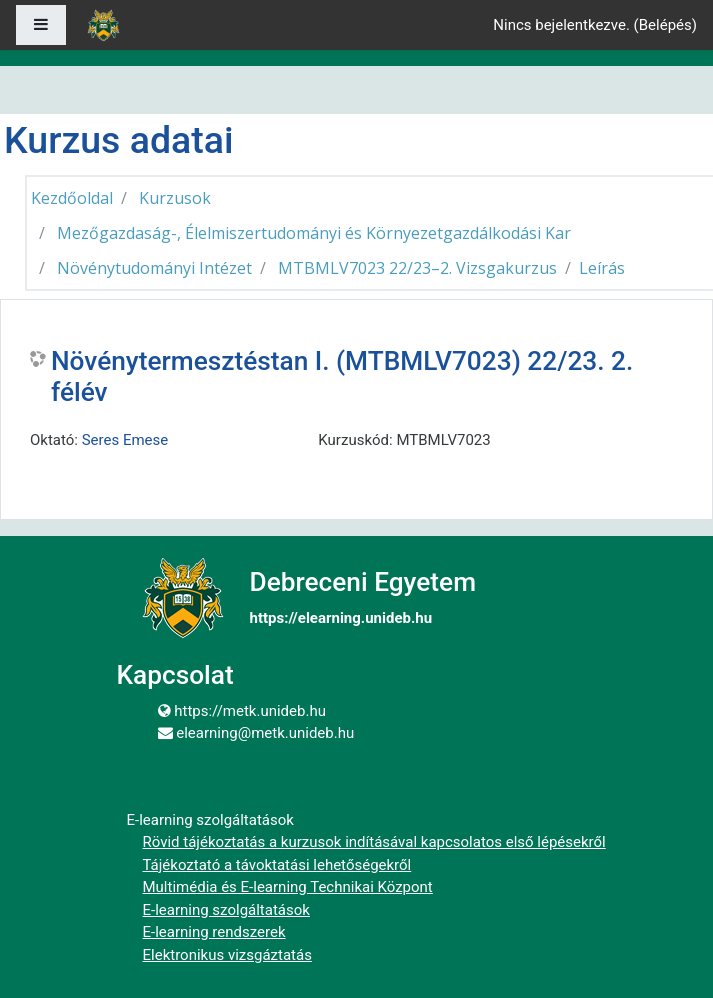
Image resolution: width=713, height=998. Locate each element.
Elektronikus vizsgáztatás (227, 955)
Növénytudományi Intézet (154, 268)
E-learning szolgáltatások (226, 910)
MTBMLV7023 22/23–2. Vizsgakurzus (417, 268)
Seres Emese (125, 440)
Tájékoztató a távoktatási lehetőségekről (277, 865)
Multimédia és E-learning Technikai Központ (288, 887)
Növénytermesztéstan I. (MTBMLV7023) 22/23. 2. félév (342, 377)
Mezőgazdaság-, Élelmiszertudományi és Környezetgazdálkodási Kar (314, 233)
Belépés (665, 25)
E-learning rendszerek (214, 932)
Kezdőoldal (72, 198)
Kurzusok (175, 198)
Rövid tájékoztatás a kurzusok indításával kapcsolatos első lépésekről (374, 842)
